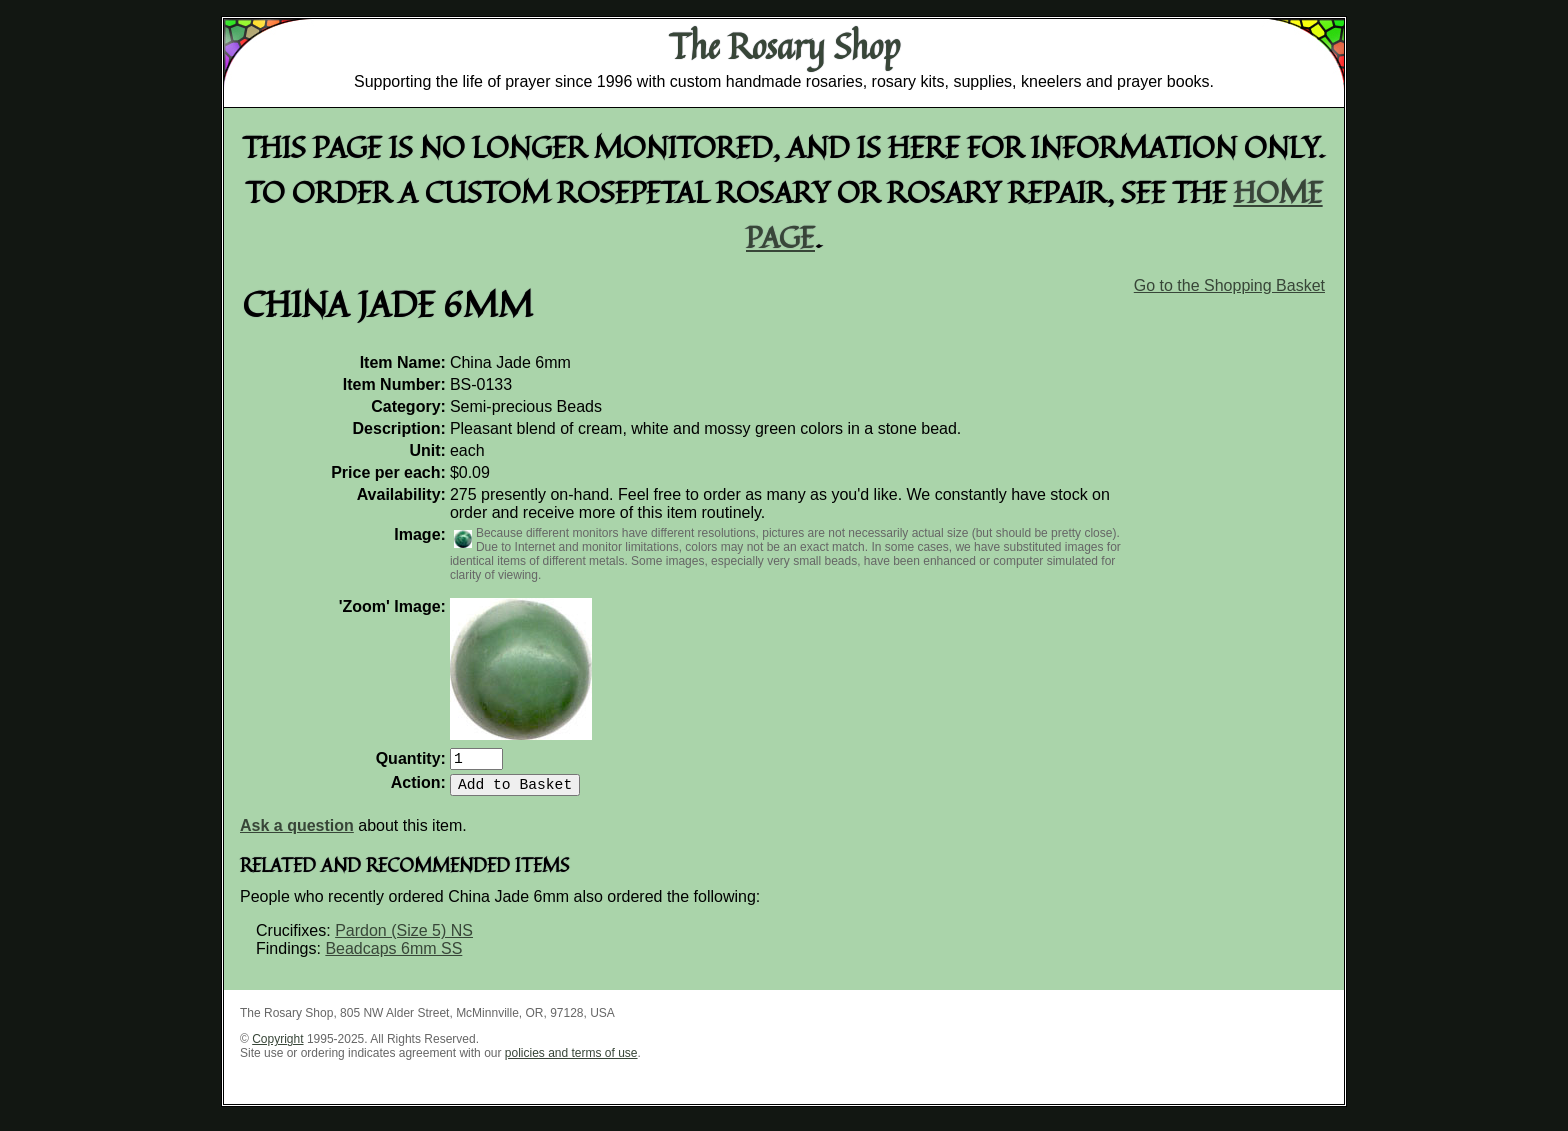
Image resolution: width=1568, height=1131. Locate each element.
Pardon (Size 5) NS (404, 938)
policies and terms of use (571, 1061)
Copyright (277, 1047)
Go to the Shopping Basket (1229, 285)
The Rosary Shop (784, 46)
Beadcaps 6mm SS (393, 956)
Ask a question (297, 833)
